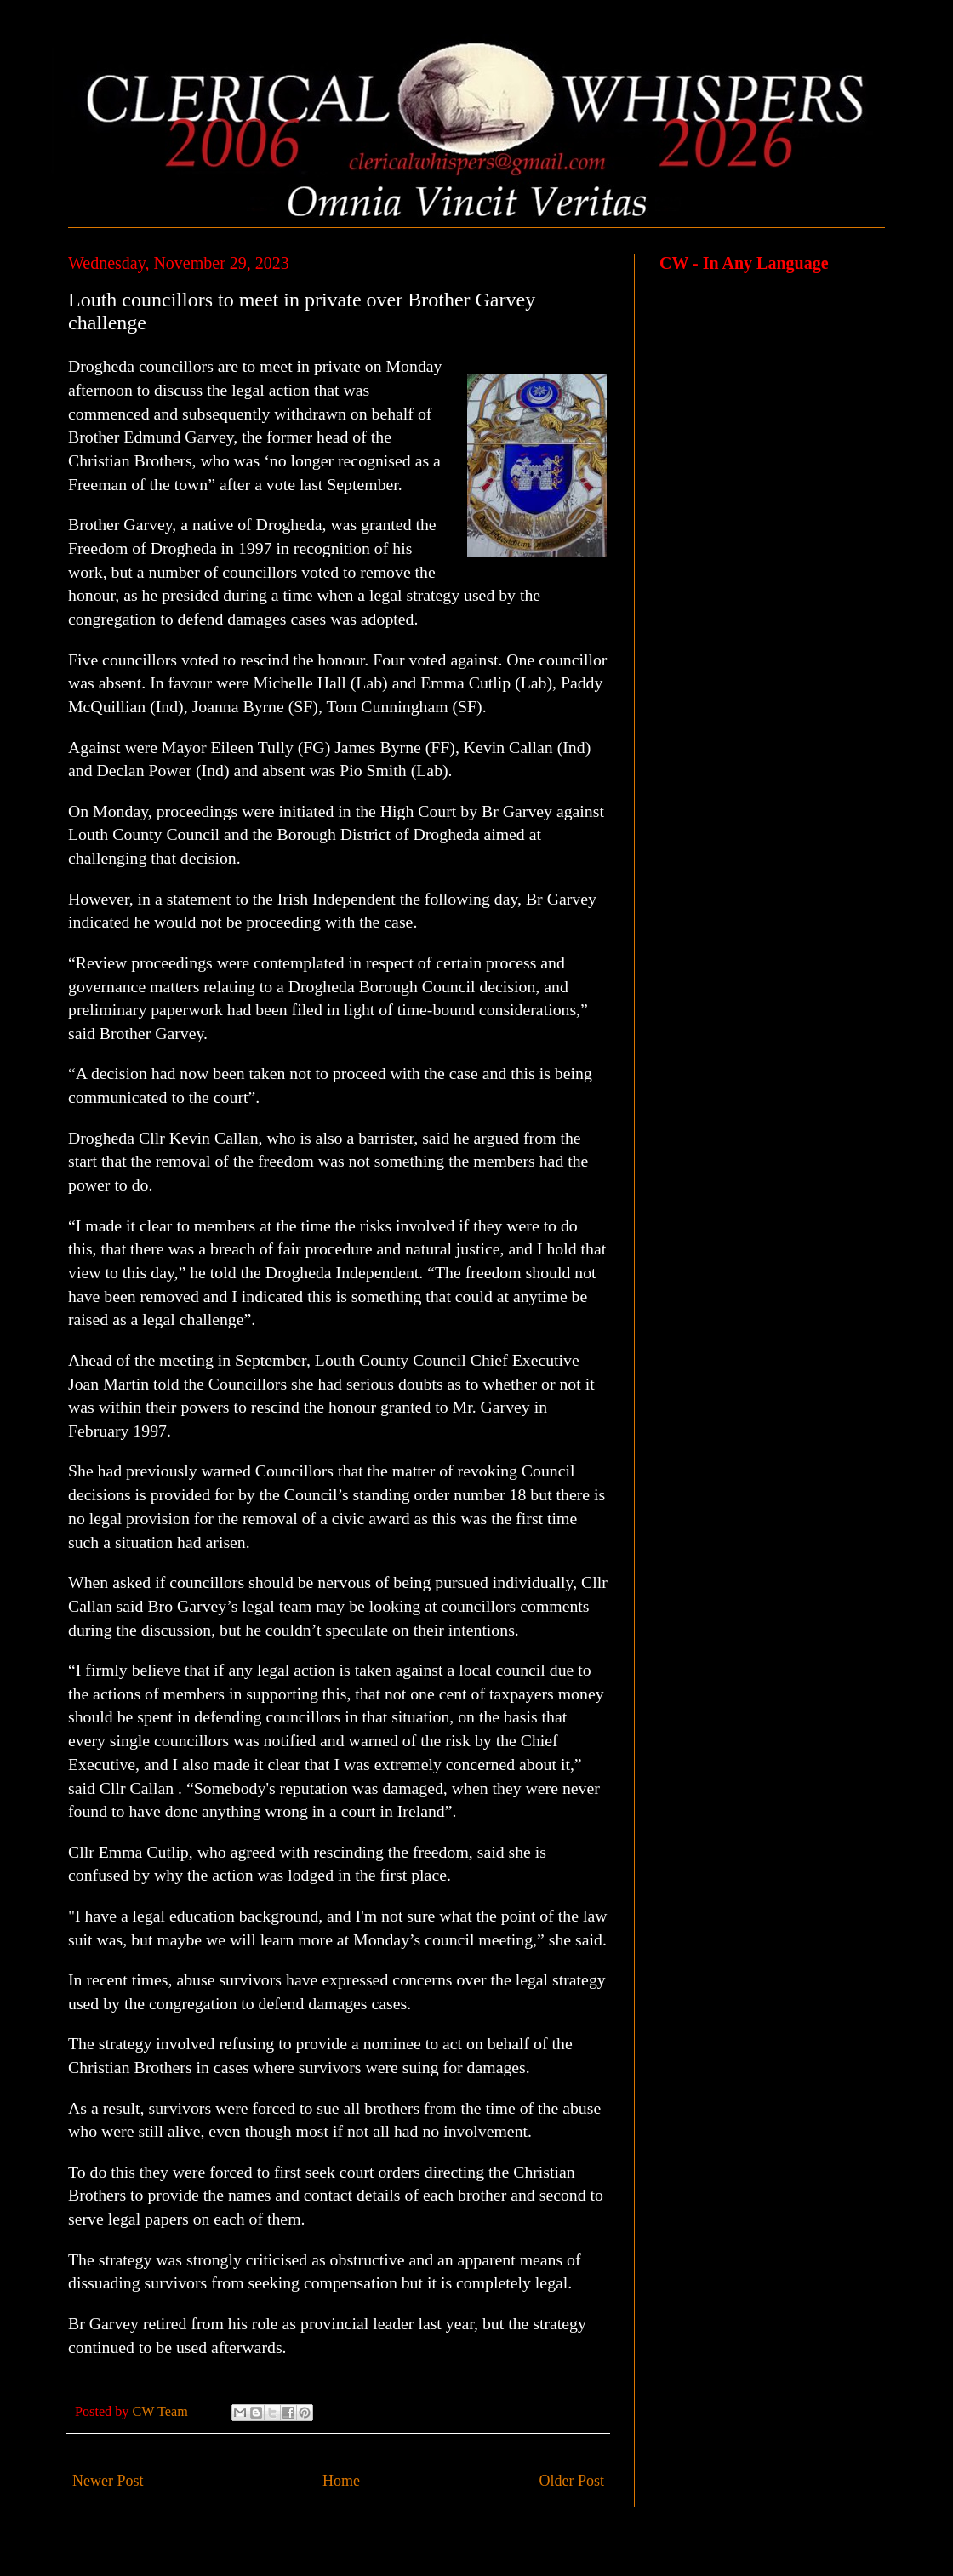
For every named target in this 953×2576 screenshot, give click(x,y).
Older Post (572, 2480)
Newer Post (108, 2480)
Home (341, 2480)
